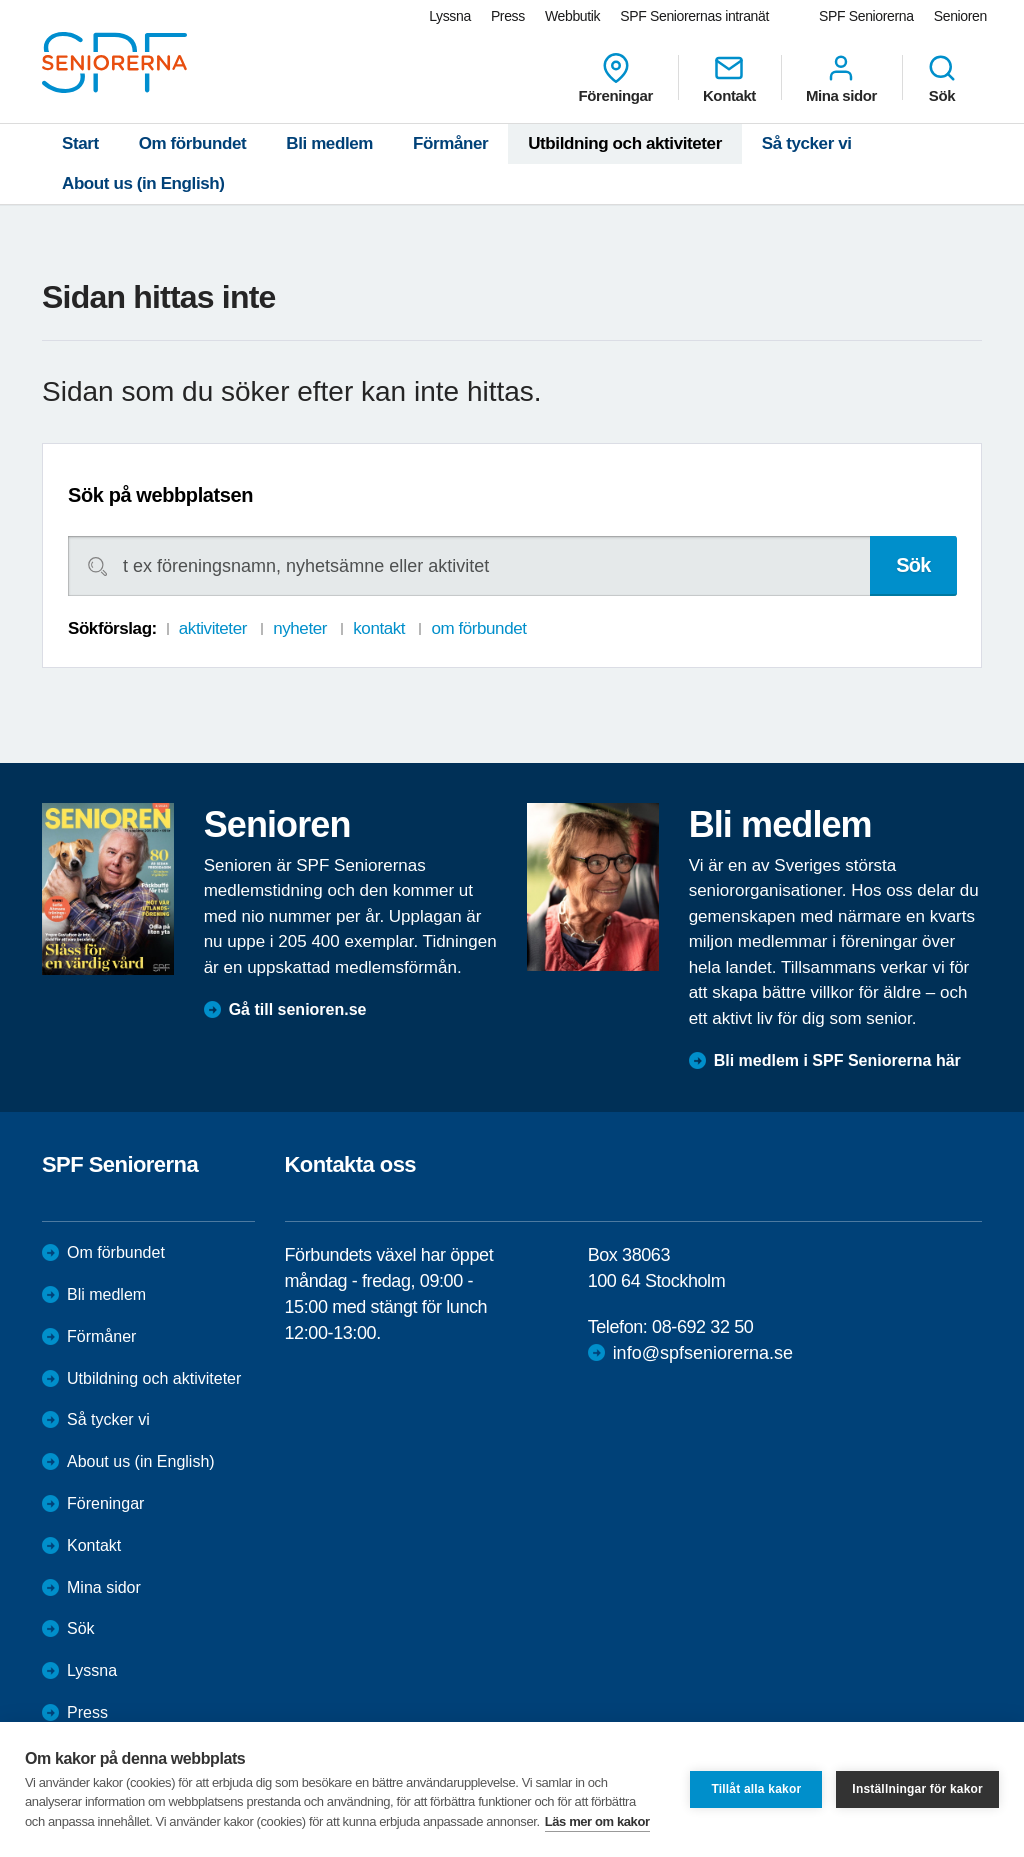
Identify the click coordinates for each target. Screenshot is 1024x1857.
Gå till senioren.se (298, 1009)
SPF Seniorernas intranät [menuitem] (694, 16)
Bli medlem (329, 143)
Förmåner (450, 143)
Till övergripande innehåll (0, 0)
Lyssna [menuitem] (450, 16)
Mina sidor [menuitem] (841, 78)
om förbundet (478, 628)
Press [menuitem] (508, 16)
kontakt (379, 628)
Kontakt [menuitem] (729, 78)
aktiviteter (213, 628)
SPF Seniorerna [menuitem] (866, 16)
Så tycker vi (807, 143)
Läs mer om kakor (597, 1821)
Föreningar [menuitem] (616, 78)
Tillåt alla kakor (756, 1789)
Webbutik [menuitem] (572, 16)
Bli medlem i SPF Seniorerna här (837, 1060)
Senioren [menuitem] (960, 16)
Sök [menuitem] (942, 78)
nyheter (300, 628)
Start (80, 143)
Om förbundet (193, 143)
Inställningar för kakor (917, 1789)
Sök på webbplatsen (160, 495)
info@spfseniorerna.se (703, 1353)
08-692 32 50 (702, 1327)
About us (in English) (143, 183)
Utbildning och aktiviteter (625, 143)
